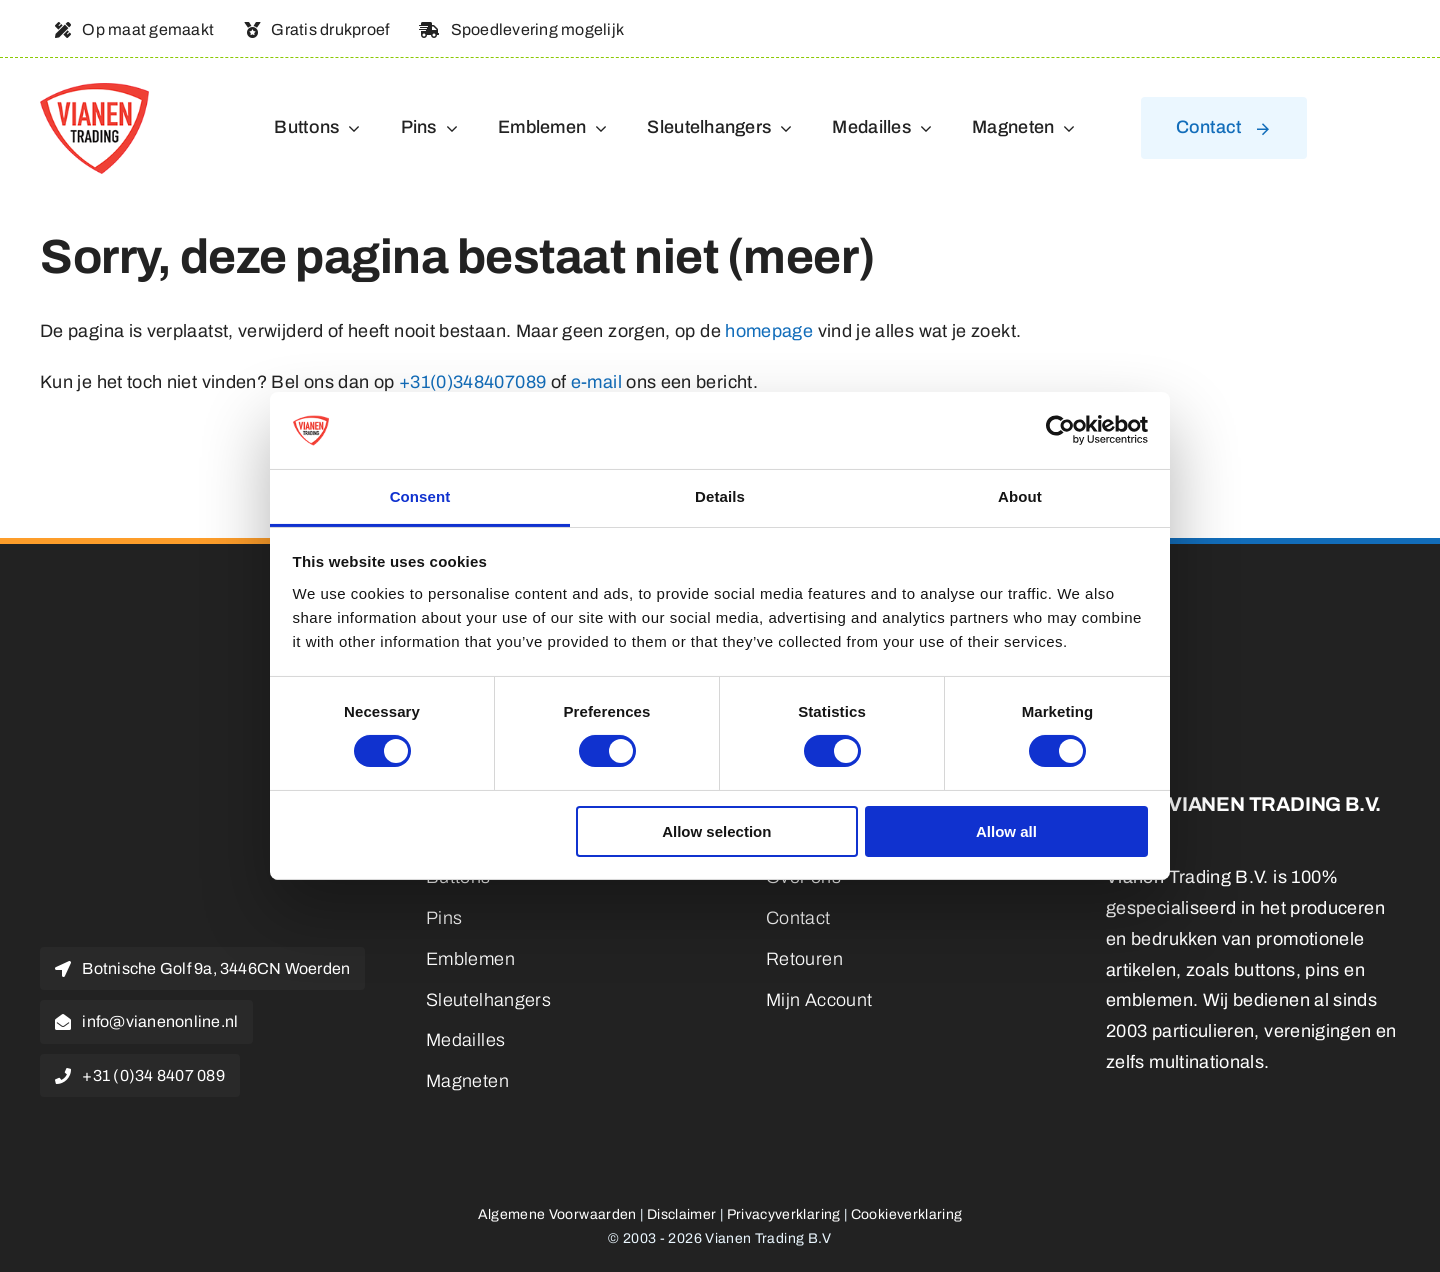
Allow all (1006, 831)
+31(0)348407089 (472, 382)
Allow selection (716, 831)
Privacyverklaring (784, 1214)
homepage (769, 331)
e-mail (596, 382)
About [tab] (1020, 496)
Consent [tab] (420, 496)
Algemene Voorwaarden (557, 1214)
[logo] (94, 92)
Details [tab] (720, 496)
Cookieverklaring (907, 1214)
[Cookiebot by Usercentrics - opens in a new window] (1060, 430)
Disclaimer (682, 1214)
